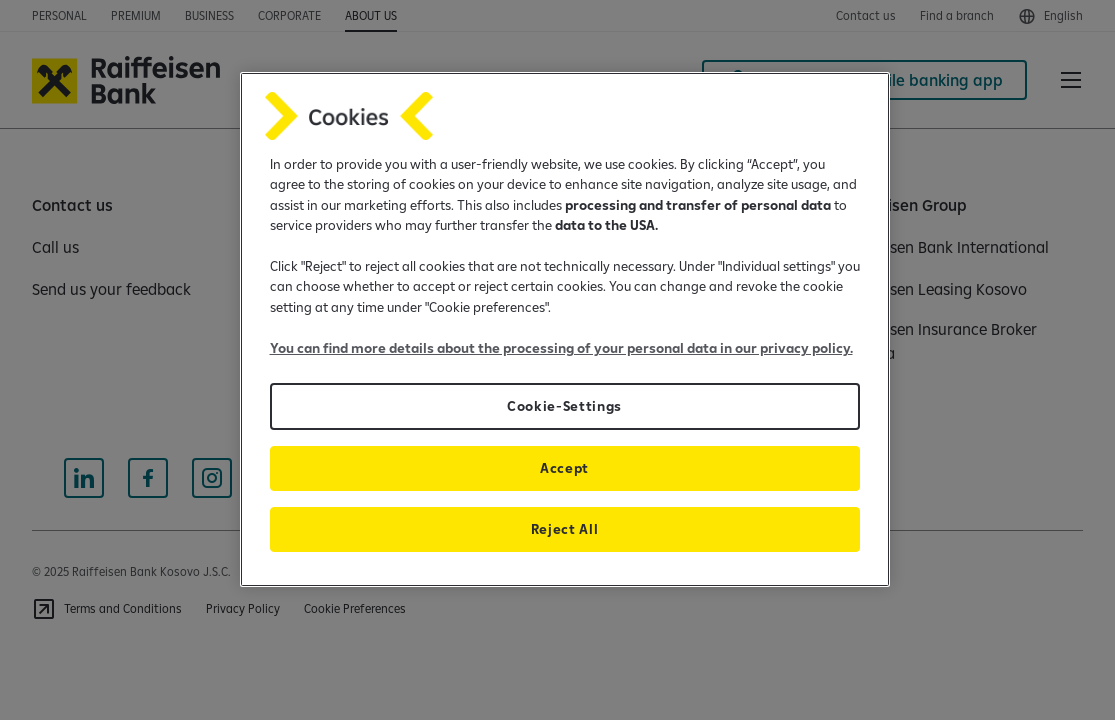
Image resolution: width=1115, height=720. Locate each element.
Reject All (565, 529)
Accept (564, 468)
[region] (565, 329)
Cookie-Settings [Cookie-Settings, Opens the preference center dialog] (564, 406)
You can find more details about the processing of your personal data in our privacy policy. (561, 348)
